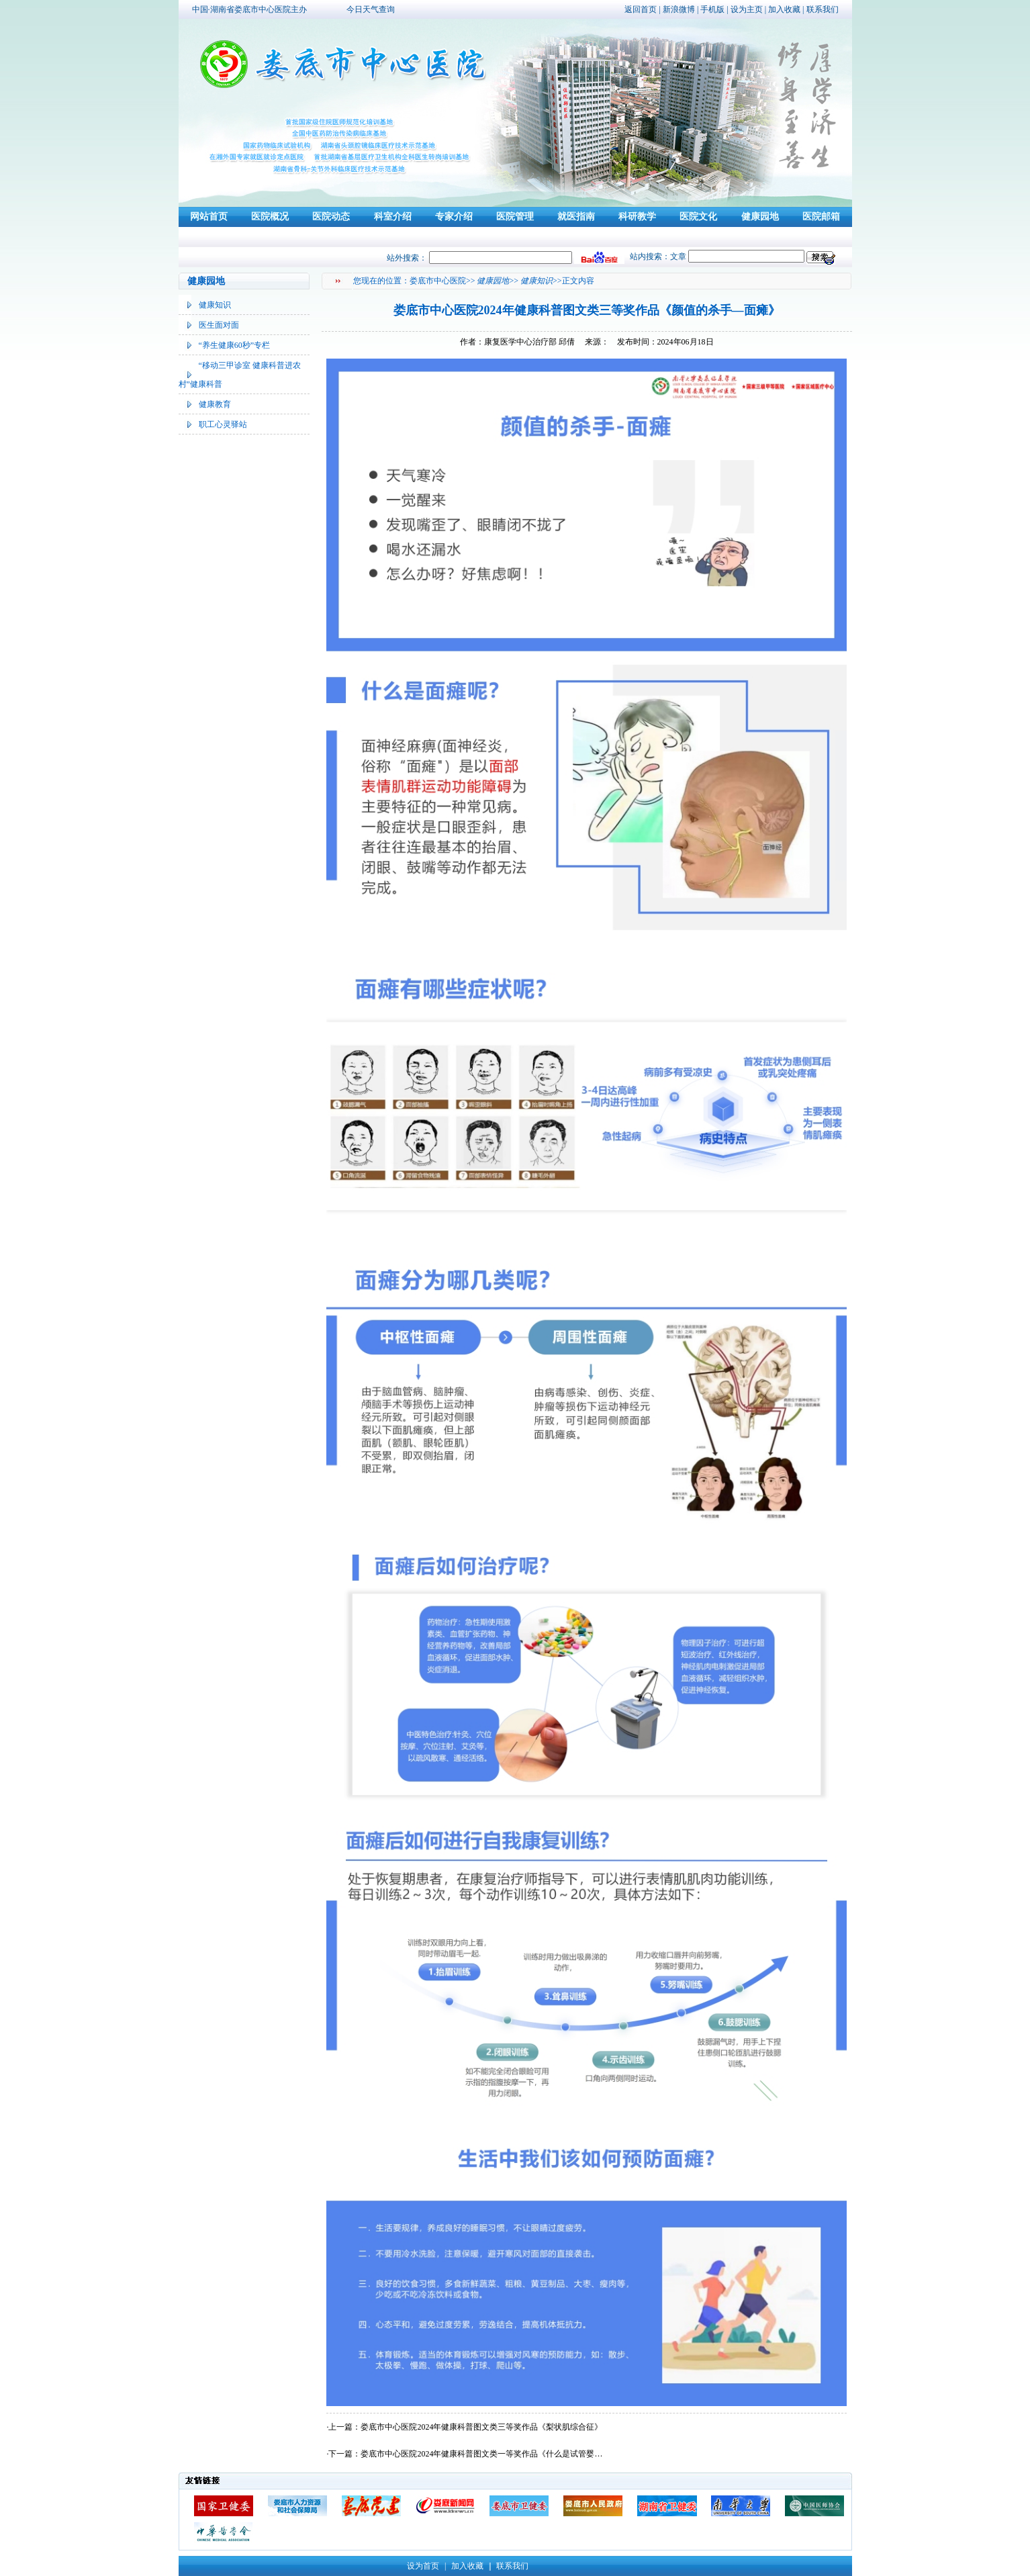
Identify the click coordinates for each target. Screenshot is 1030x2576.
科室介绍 (393, 217)
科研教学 (637, 217)
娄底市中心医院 (438, 280)
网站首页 (209, 217)
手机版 (712, 9)
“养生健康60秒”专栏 (235, 345)
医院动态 (331, 217)
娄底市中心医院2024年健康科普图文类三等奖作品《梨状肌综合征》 (481, 2427)
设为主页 (747, 9)
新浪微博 (679, 9)
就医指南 (576, 217)
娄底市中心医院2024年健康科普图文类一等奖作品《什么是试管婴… (481, 2453)
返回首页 (640, 9)
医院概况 (270, 217)
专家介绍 (454, 217)
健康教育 (215, 404)
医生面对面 (219, 325)
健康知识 (215, 305)
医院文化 (698, 217)
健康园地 (760, 217)
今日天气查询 (370, 9)
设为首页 (423, 2566)
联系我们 (822, 9)
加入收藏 (784, 9)
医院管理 (515, 217)
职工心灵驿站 (223, 424)
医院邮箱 (821, 217)
